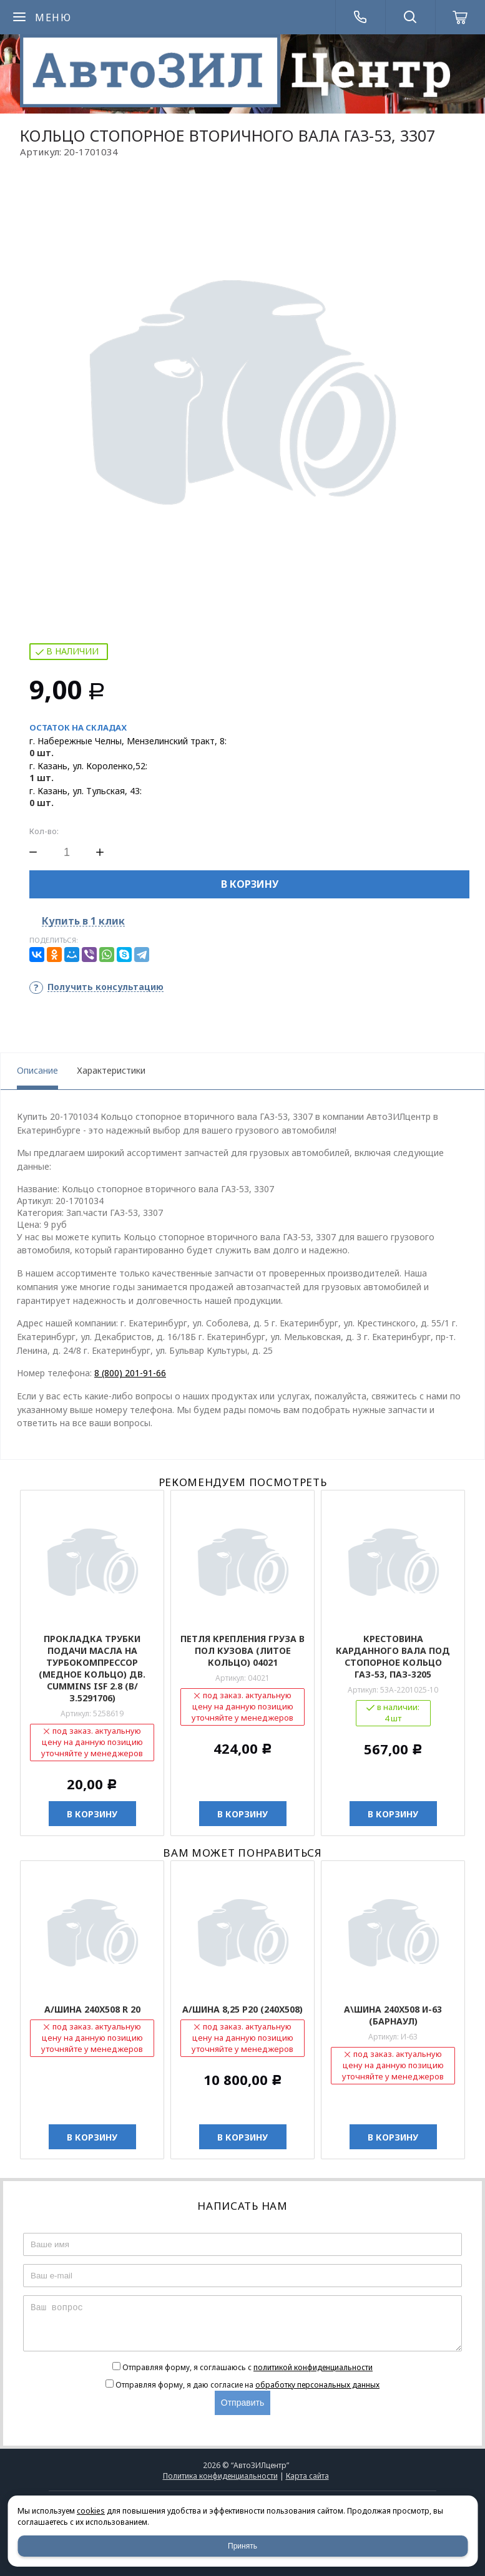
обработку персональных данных (317, 2384)
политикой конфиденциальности (313, 2367)
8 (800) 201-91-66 (130, 1373)
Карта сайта (307, 2476)
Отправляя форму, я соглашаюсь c (247, 2367)
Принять (242, 2546)
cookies (91, 2511)
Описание (37, 1070)
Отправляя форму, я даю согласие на (247, 2384)
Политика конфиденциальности (220, 2476)
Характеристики (111, 1070)
